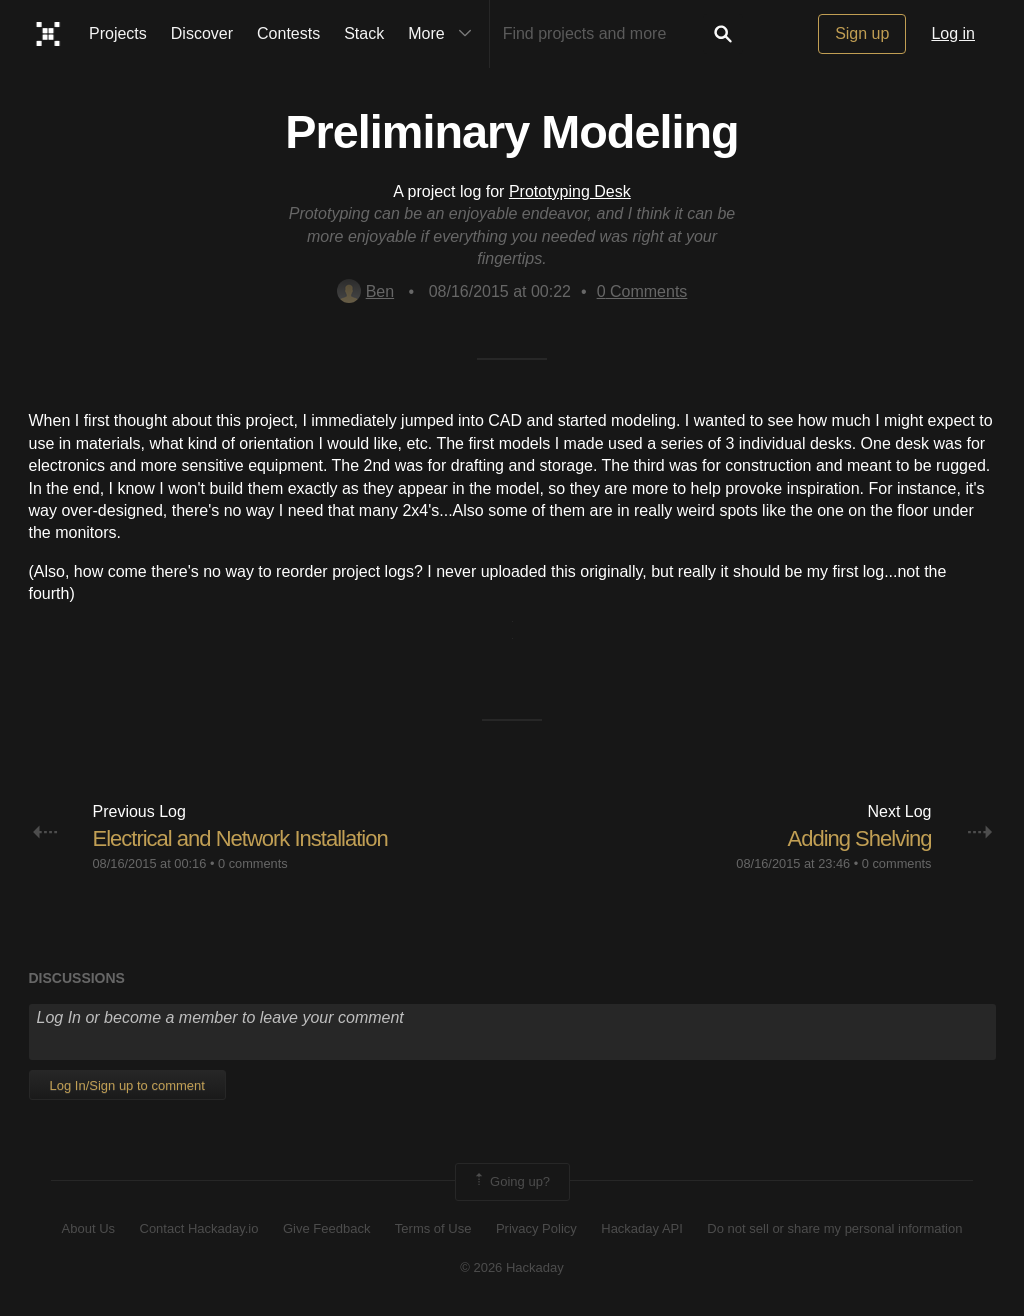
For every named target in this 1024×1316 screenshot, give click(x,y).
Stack (364, 33)
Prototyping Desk (570, 191)
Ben (365, 291)
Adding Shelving (859, 838)
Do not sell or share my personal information (834, 1228)
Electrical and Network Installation (240, 838)
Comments (642, 291)
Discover (202, 33)
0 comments (253, 863)
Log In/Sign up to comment (127, 1085)
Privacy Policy (536, 1228)
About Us (88, 1228)
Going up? (511, 1182)
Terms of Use (433, 1228)
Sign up (862, 33)
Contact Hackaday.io (199, 1228)
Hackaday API (642, 1228)
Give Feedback (326, 1228)
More (444, 34)
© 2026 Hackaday (512, 1267)
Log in (953, 33)
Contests (288, 33)
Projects (118, 33)
